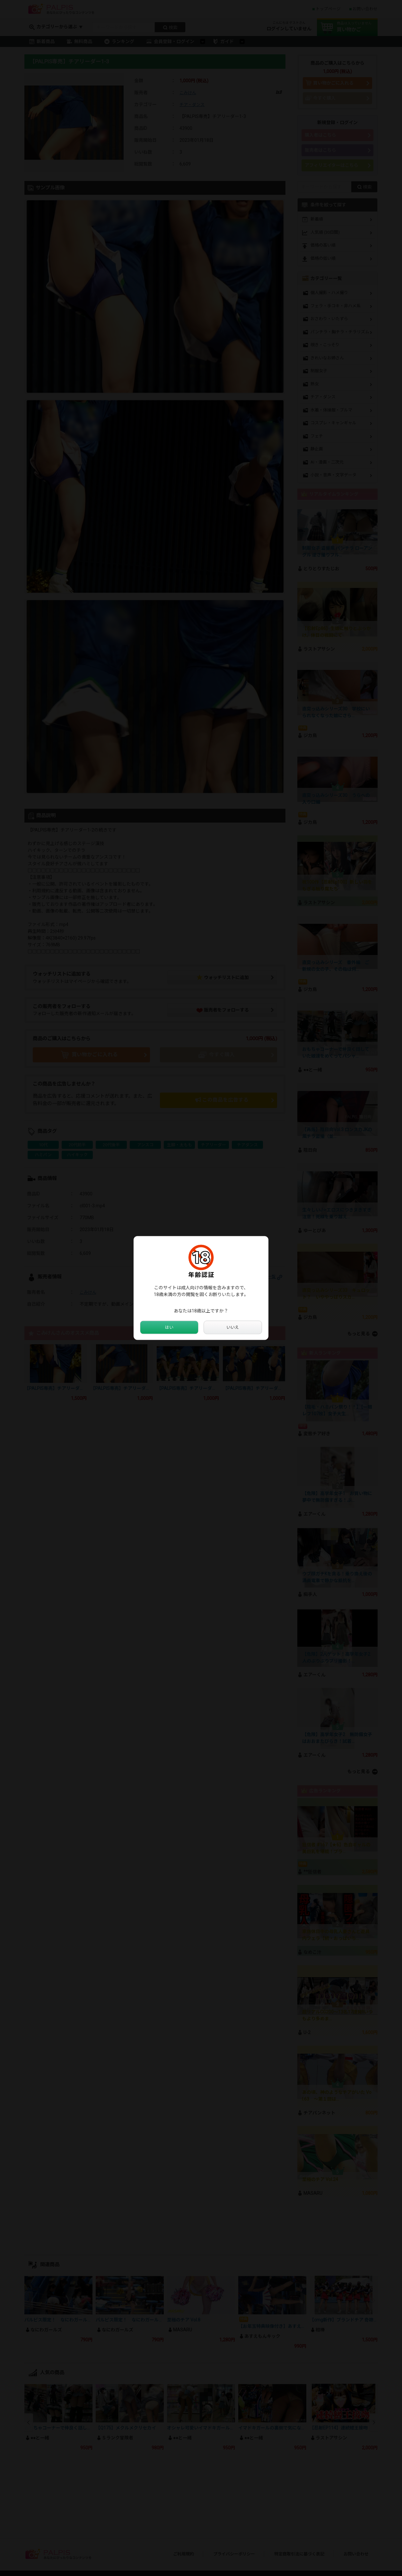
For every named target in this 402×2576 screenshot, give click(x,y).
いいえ (233, 1327)
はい (169, 1327)
